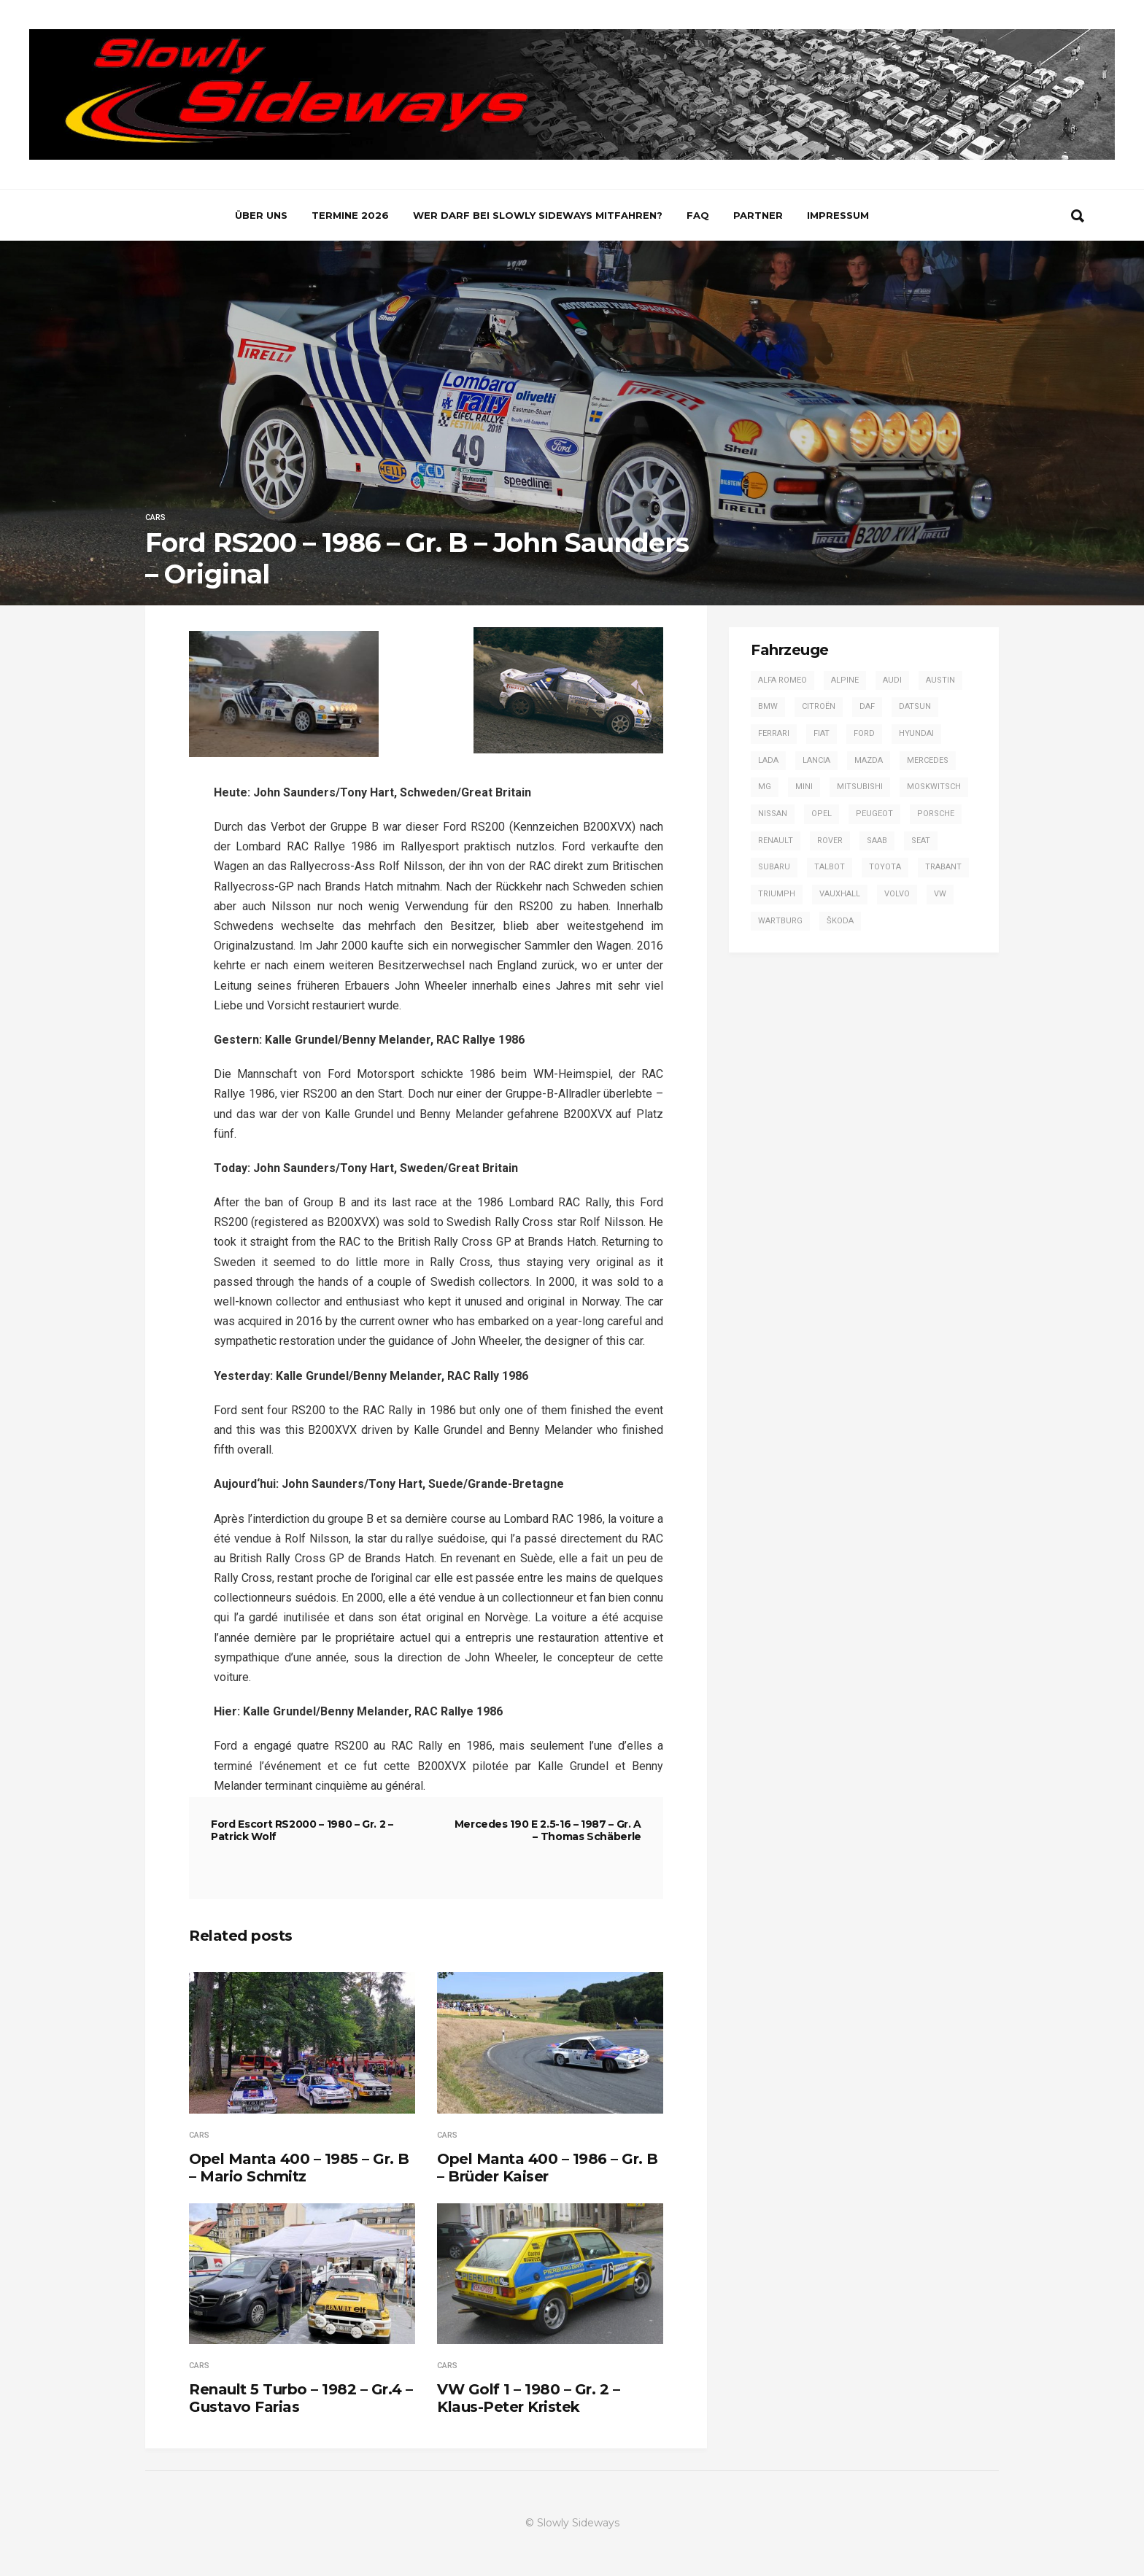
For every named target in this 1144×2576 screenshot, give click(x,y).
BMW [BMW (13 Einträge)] (768, 706)
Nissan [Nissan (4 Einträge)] (772, 813)
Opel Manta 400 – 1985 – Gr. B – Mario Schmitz (299, 2167)
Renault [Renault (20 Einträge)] (775, 840)
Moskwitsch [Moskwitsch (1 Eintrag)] (934, 786)
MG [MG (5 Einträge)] (764, 786)
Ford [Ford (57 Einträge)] (864, 733)
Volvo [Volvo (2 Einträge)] (897, 894)
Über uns (261, 215)
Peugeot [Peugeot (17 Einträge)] (874, 813)
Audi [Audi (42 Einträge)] (892, 680)
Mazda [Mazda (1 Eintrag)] (868, 760)
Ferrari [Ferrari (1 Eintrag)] (773, 733)
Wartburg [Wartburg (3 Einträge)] (780, 921)
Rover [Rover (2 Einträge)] (830, 840)
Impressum (838, 215)
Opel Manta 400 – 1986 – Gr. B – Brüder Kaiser (547, 2167)
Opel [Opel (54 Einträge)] (821, 813)
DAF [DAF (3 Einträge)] (867, 706)
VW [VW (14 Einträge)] (940, 894)
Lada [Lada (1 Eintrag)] (768, 760)
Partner (758, 215)
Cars (155, 517)
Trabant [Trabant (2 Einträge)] (943, 867)
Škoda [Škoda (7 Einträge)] (840, 921)
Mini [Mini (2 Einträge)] (804, 786)
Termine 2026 (350, 215)
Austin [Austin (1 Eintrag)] (940, 680)
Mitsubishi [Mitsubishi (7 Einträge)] (860, 786)
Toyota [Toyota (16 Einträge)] (885, 867)
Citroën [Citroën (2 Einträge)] (818, 706)
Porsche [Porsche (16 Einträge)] (935, 813)
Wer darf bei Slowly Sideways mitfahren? (537, 215)
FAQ (698, 215)
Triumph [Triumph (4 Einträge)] (776, 894)
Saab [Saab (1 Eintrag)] (877, 840)
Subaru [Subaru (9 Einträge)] (774, 867)
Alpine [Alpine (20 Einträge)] (845, 680)
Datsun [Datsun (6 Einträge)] (915, 706)
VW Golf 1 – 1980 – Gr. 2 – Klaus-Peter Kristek (528, 2398)
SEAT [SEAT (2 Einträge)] (920, 840)
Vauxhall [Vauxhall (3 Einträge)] (839, 894)
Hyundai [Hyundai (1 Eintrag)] (916, 733)
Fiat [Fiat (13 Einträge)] (821, 733)
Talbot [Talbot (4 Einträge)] (829, 867)
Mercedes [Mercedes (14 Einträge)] (927, 760)
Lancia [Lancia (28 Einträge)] (816, 760)
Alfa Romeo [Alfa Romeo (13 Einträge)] (782, 680)
